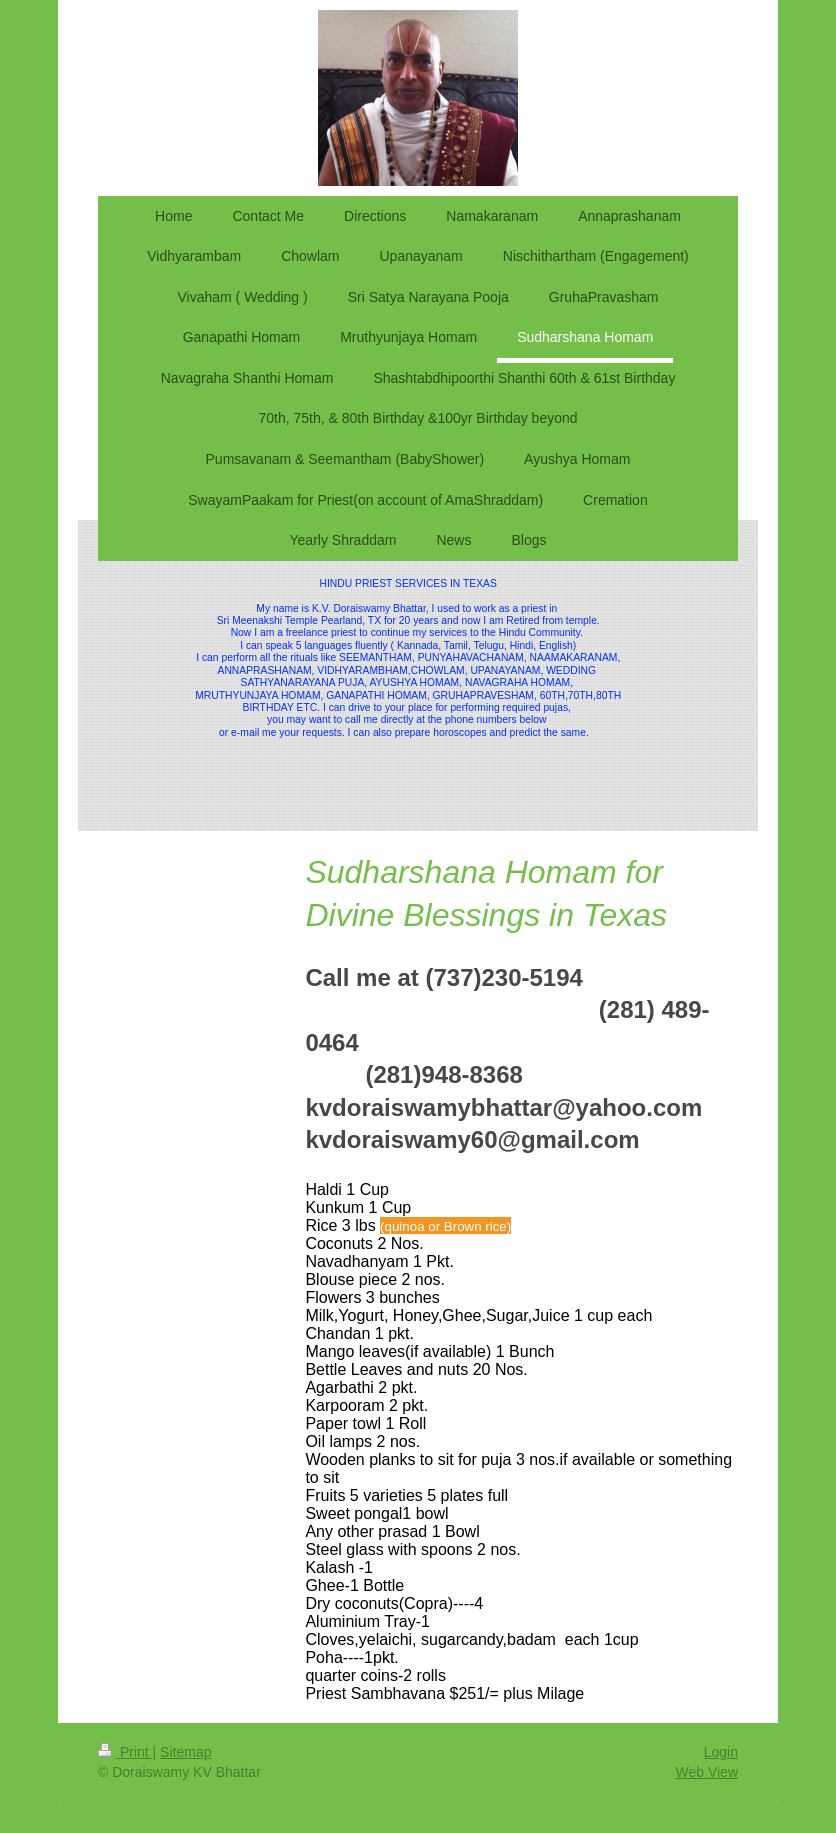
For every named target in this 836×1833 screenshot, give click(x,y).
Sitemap (185, 1752)
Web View (706, 1772)
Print (125, 1752)
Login (721, 1752)
